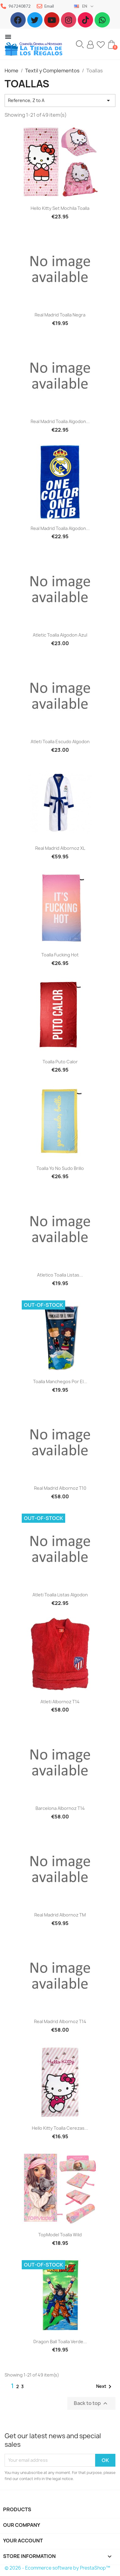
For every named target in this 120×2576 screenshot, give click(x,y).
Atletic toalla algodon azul (60, 635)
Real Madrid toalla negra (60, 315)
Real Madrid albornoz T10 (60, 1488)
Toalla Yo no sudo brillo (60, 1168)
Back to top (91, 2403)
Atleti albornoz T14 (60, 1702)
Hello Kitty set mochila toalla (60, 208)
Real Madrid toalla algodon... (60, 421)
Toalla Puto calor (60, 1062)
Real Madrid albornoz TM (60, 1915)
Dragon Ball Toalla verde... (60, 2341)
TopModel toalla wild (60, 2235)
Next (105, 2386)
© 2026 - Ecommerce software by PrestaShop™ (57, 2568)
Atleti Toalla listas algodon (60, 1595)
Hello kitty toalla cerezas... (60, 2128)
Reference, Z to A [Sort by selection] (60, 100)
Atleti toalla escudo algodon (60, 741)
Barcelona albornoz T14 (60, 1808)
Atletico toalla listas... (60, 1275)
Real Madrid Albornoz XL (60, 848)
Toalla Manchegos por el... (60, 1381)
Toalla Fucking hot (60, 955)
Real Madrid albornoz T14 (60, 2021)
